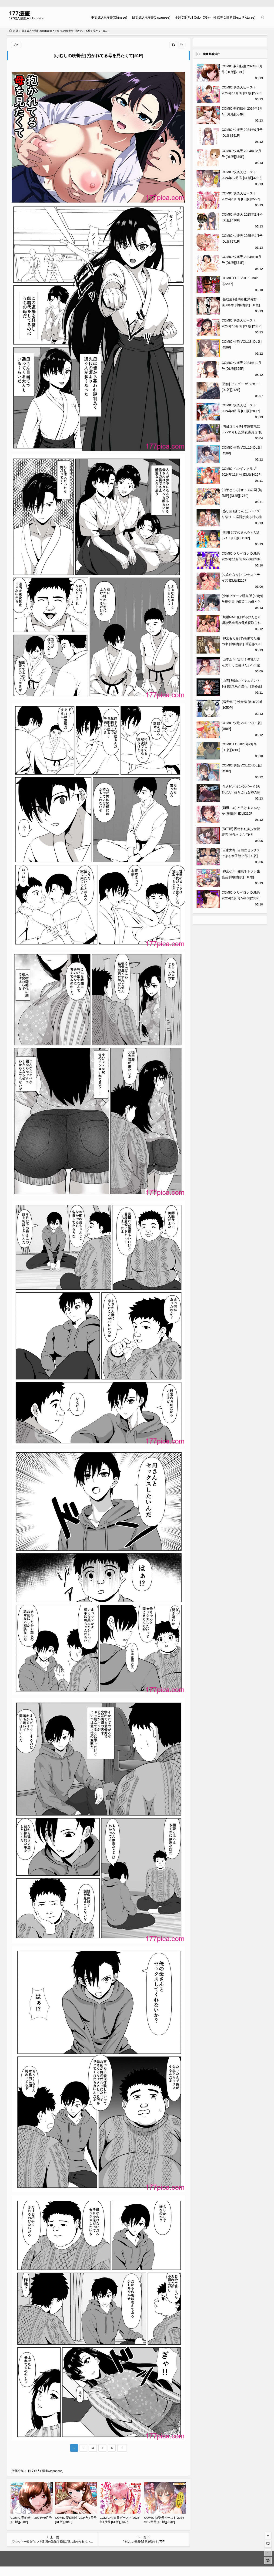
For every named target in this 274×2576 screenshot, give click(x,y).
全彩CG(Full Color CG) (192, 17)
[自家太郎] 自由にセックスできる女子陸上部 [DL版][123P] (241, 856)
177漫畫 (19, 13)
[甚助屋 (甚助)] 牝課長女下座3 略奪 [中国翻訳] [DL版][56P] (241, 305)
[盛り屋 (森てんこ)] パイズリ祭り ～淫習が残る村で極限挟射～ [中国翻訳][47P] (242, 517)
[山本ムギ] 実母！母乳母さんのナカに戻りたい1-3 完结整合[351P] (241, 665)
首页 (13, 30)
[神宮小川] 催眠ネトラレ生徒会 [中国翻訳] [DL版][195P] (241, 877)
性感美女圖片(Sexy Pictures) (234, 17)
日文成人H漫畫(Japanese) (151, 17)
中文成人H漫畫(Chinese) (109, 17)
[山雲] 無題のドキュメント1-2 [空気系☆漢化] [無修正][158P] (242, 686)
